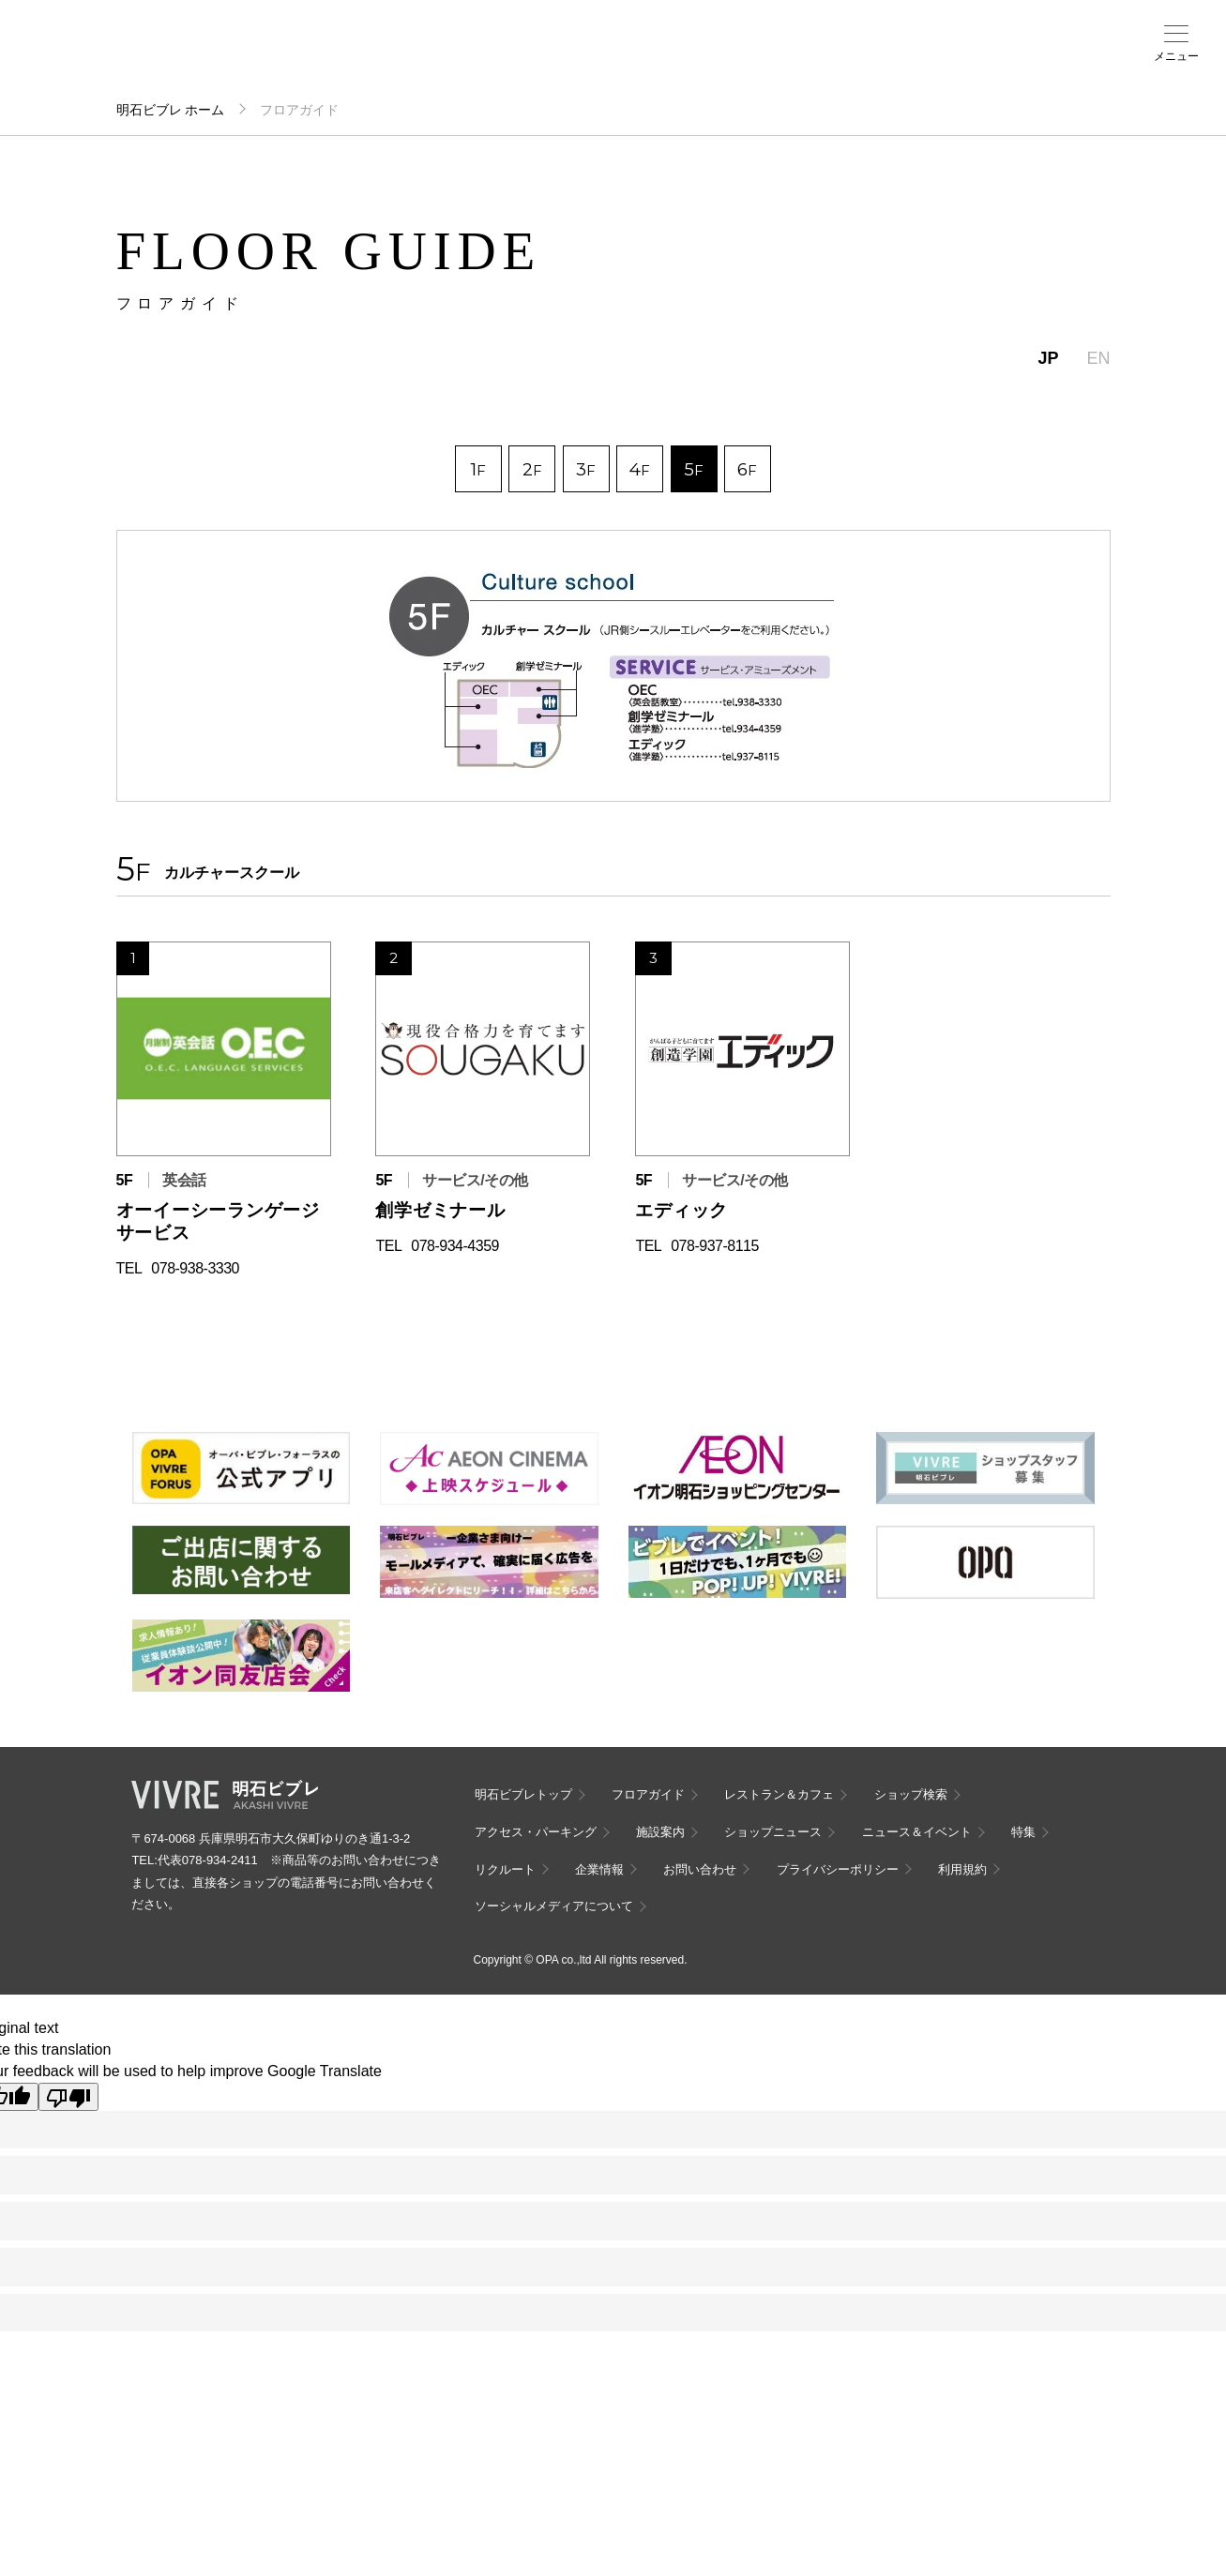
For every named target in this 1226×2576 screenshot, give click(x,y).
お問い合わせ (699, 1869)
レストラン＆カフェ (779, 1794)
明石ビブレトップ (523, 1794)
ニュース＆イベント (527, 63)
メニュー (1176, 56)
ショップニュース (773, 1832)
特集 (1023, 1832)
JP (1047, 358)
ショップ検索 (333, 57)
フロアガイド (267, 57)
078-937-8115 (715, 1246)
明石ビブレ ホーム (170, 109)
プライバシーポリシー (838, 1869)
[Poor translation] (68, 2097)
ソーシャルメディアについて (554, 1906)
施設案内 (462, 57)
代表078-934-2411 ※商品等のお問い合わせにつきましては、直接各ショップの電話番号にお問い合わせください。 (285, 1882)
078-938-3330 (195, 1268)
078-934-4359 (455, 1246)
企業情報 (599, 1869)
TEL (129, 1268)
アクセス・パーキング (397, 63)
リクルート (505, 1869)
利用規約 (962, 1869)
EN (1098, 358)
